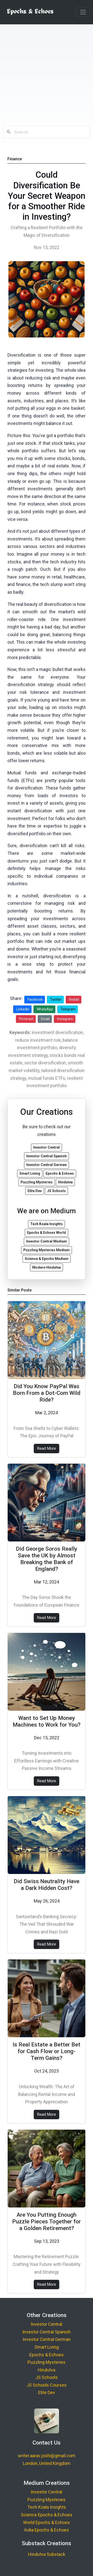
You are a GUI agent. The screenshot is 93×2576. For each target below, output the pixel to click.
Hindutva (46, 2369)
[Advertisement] (46, 75)
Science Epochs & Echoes (46, 2514)
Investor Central (46, 2324)
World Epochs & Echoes (46, 2522)
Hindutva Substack (46, 2554)
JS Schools (46, 2377)
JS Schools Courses (47, 2385)
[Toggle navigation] (83, 12)
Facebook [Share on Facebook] (35, 999)
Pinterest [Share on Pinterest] (26, 1019)
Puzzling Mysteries (46, 2362)
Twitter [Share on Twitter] (56, 999)
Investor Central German (47, 2339)
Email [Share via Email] (45, 1019)
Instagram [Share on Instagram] (65, 1019)
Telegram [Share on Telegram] (68, 1009)
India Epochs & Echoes (46, 2530)
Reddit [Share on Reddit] (74, 999)
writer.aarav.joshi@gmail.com (46, 2455)
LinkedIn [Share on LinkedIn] (22, 1009)
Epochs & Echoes (46, 2354)
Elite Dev (46, 2392)
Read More (46, 1448)
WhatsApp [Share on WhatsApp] (45, 1009)
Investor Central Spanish (46, 2331)
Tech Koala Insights (46, 2507)
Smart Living (46, 2347)
